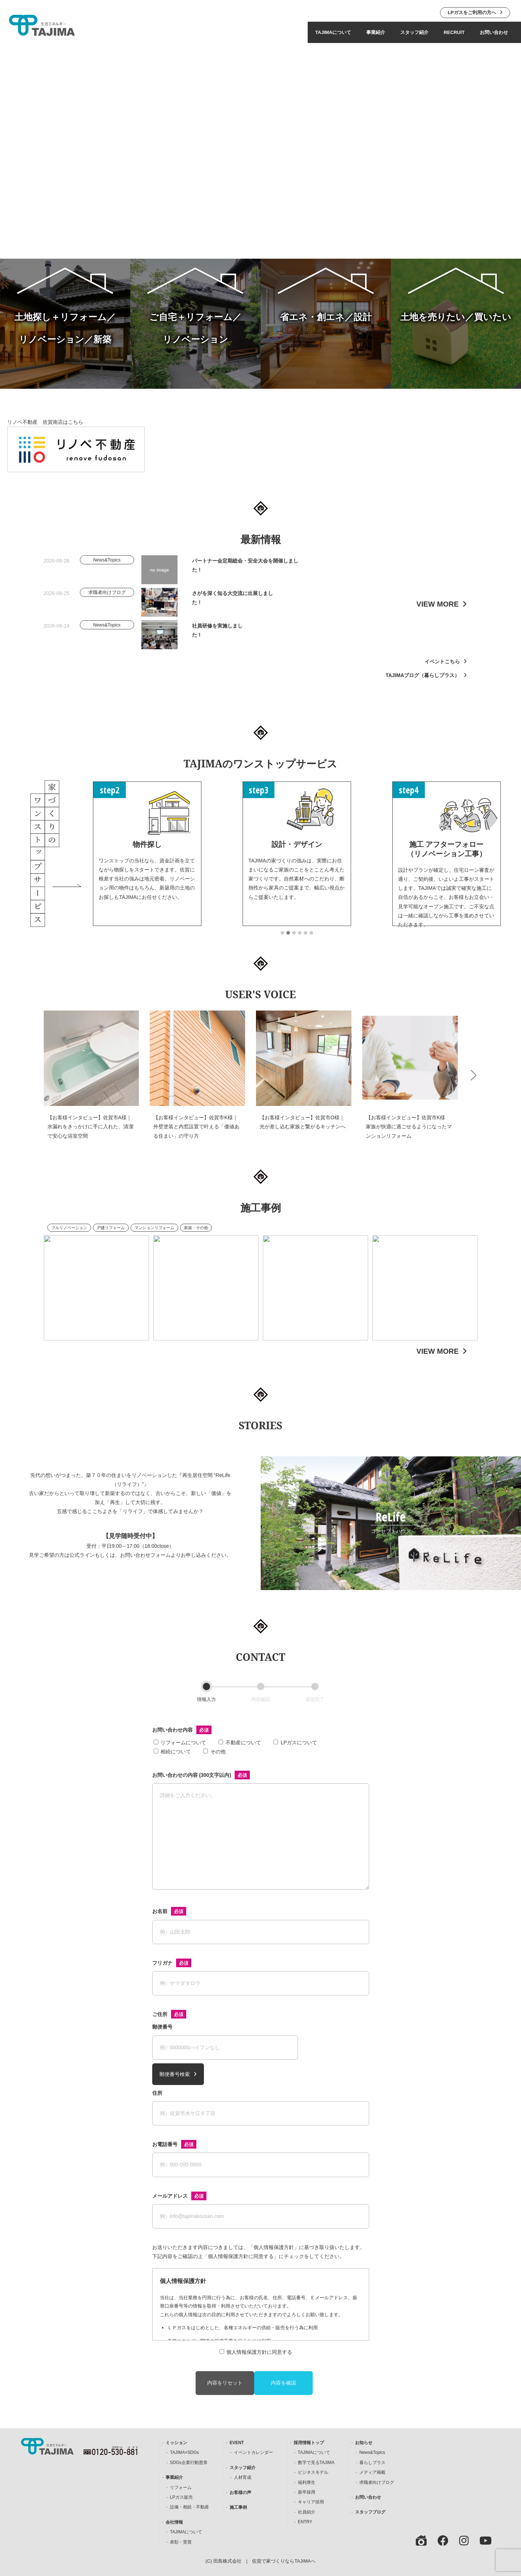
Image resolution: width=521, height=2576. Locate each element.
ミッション (176, 2442)
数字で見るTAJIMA (316, 2462)
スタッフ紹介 (414, 32)
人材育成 (242, 2477)
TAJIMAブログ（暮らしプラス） (422, 686)
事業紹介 (375, 32)
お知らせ (363, 2442)
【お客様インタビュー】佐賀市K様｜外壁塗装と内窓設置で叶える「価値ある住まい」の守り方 (196, 1138)
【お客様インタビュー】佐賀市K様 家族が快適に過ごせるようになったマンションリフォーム (409, 1138)
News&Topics (372, 2452)
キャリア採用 (311, 2501)
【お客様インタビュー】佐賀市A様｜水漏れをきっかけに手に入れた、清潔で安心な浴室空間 (90, 1138)
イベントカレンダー (253, 2452)
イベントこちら (442, 673)
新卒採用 (306, 2492)
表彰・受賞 (181, 2542)
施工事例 (238, 2507)
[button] (282, 944)
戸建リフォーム (111, 1239)
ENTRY (305, 2521)
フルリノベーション (69, 1239)
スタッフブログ (370, 2512)
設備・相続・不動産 (189, 2507)
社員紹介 (306, 2512)
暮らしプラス (372, 2462)
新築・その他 (196, 1239)
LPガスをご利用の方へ (472, 12)
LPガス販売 (181, 2497)
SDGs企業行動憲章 (189, 2462)
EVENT (237, 2442)
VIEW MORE (438, 615)
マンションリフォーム (154, 1239)
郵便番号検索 (174, 2074)
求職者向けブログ (376, 2482)
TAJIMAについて (333, 32)
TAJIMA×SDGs (184, 2452)
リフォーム (181, 2487)
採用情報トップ (309, 2442)
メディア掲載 (372, 2472)
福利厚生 (306, 2482)
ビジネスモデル (313, 2472)
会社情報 (174, 2522)
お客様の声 (240, 2492)
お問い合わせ (494, 32)
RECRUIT (454, 32)
